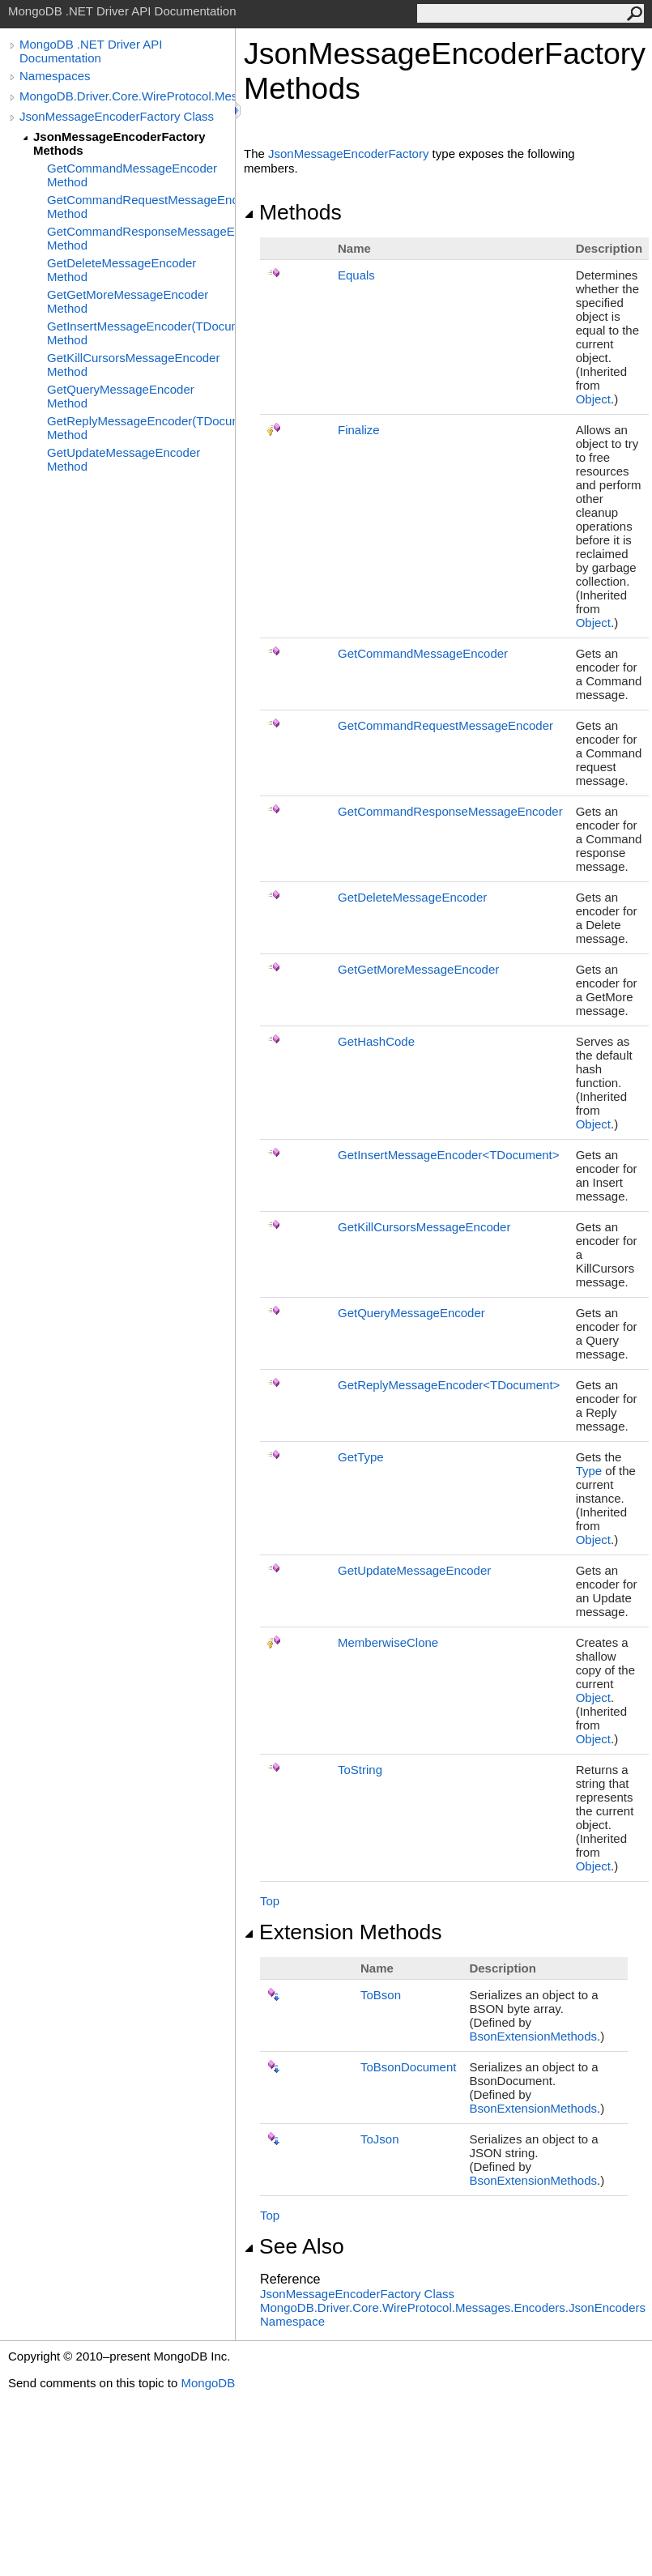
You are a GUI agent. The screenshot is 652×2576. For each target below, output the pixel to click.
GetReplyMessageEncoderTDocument (449, 1385)
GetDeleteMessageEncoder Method (121, 270)
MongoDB (208, 2383)
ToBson (380, 1995)
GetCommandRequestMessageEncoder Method (141, 206)
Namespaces (55, 76)
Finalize (359, 430)
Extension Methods (343, 1932)
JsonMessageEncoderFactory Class (116, 116)
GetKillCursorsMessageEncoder (424, 1227)
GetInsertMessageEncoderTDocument (449, 1155)
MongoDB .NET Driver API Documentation (90, 51)
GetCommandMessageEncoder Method (132, 175)
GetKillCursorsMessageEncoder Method (133, 364)
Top (269, 1901)
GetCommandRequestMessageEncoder (445, 725)
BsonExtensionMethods (533, 2036)
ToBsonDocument (408, 2067)
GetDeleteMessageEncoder (412, 897)
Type (589, 1471)
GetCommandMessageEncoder (423, 653)
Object (593, 399)
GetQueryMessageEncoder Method (120, 396)
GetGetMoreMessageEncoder (418, 969)
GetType (361, 1457)
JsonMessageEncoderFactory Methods (119, 143)
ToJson (379, 2139)
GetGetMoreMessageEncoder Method (127, 301)
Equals (356, 275)
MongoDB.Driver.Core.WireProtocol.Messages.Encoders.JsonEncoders (127, 96)
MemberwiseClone (388, 1642)
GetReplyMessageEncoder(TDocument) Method (141, 427)
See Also (294, 2246)
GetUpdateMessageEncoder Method (123, 459)
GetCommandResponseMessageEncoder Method (141, 238)
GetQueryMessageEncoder (411, 1313)
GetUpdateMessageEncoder (414, 1570)
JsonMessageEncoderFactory (348, 153)
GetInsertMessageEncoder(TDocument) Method (141, 333)
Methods (293, 212)
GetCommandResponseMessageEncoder (450, 811)
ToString (360, 1769)
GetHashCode (376, 1041)
